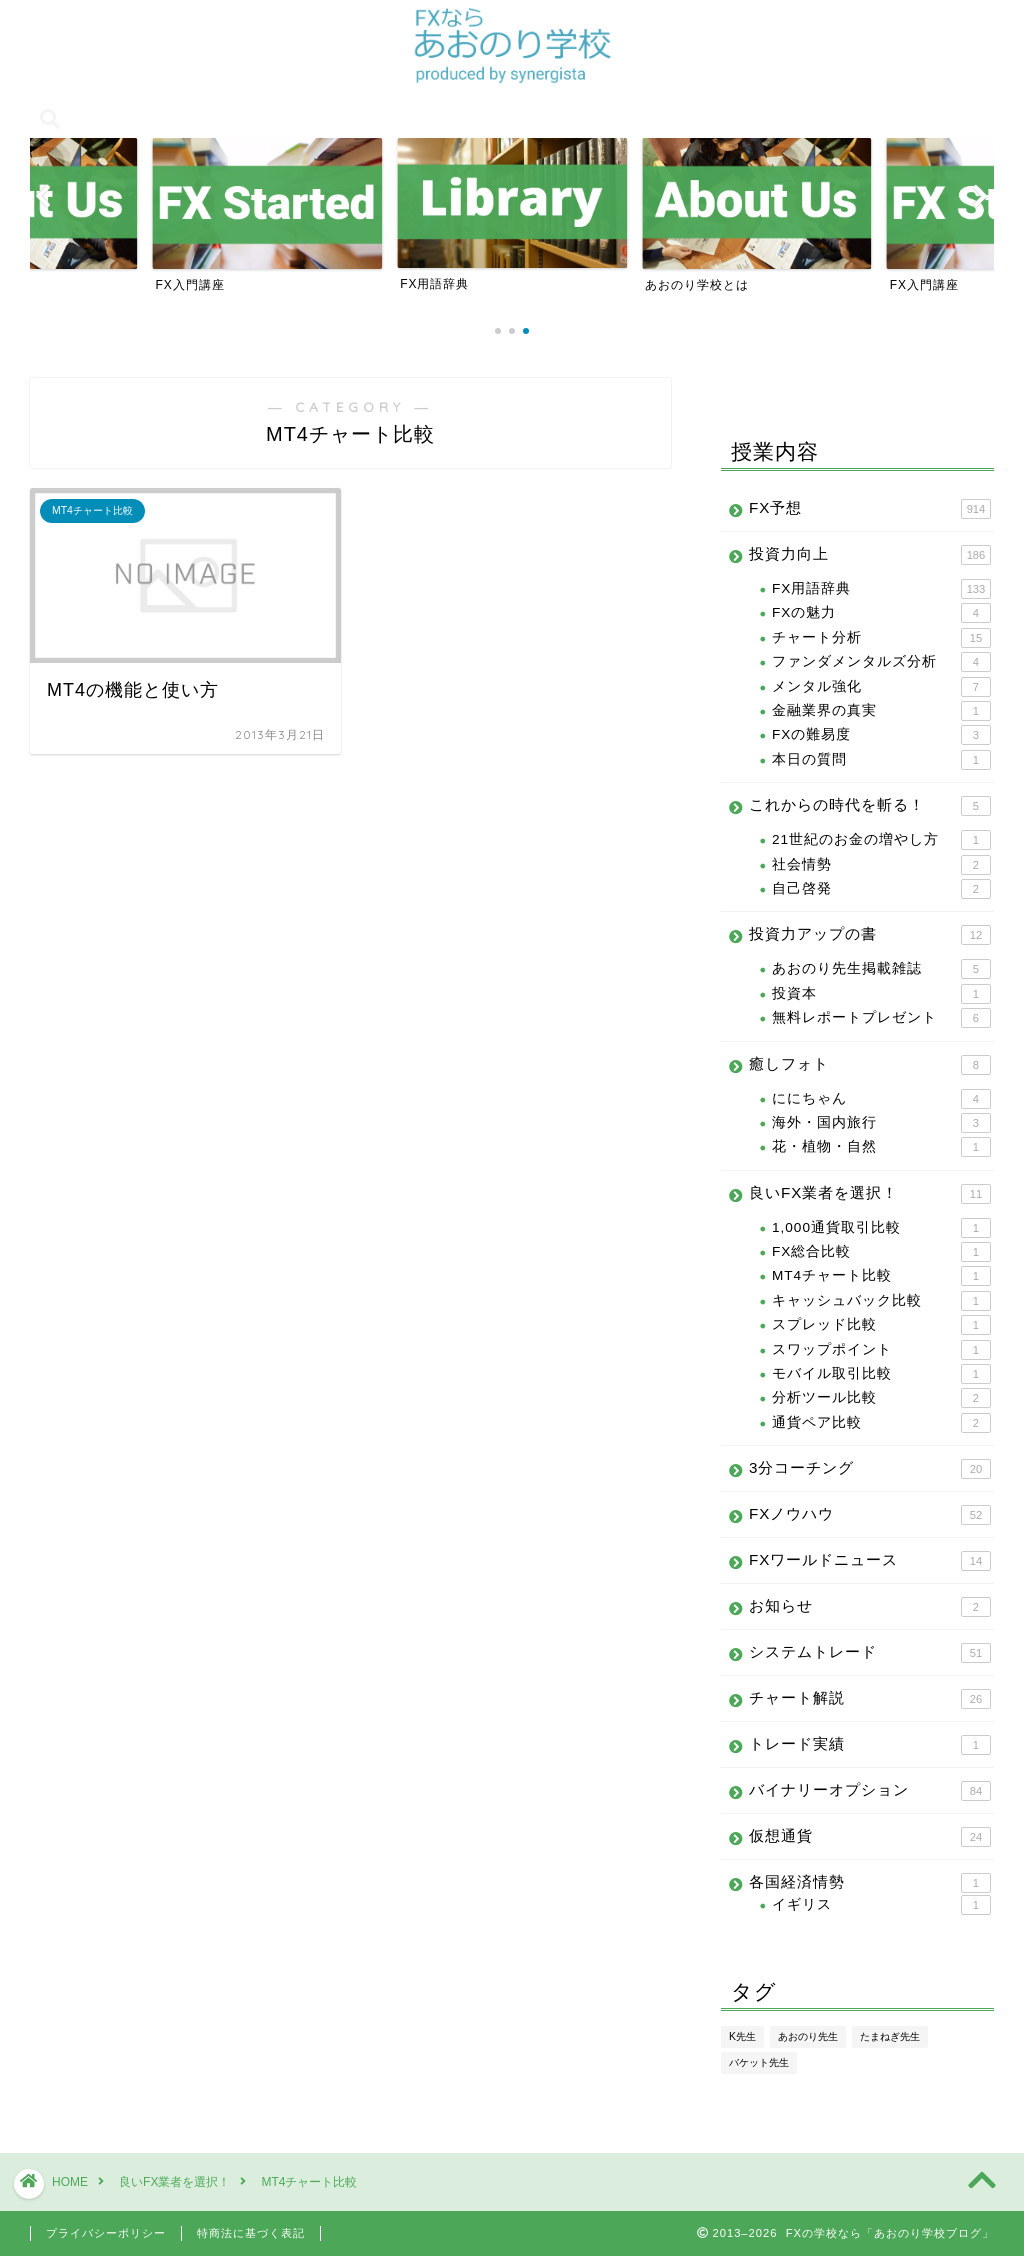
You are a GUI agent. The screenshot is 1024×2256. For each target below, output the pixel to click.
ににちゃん (881, 1099)
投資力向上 (870, 555)
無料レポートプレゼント (881, 1018)
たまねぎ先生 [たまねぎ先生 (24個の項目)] (890, 2036)
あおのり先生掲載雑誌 (881, 969)
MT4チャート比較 (881, 1276)
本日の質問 (881, 760)
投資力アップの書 (870, 935)
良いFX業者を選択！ (870, 1194)
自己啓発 (881, 889)
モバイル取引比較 (881, 1374)
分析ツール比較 (881, 1398)
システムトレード (870, 1653)
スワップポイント (881, 1350)
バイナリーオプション (870, 1791)
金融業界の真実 (881, 711)
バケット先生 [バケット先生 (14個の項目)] (759, 2062)
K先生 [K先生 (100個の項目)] (742, 2036)
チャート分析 (881, 638)
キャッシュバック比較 (881, 1301)
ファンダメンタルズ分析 (881, 662)
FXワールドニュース (870, 1561)
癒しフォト (870, 1065)
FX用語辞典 (881, 589)
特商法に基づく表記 (251, 2233)
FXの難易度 (881, 735)
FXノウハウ (870, 1515)
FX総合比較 (881, 1252)
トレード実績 (870, 1745)
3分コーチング (870, 1469)
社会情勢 (881, 865)
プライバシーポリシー (106, 2233)
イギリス (881, 1905)
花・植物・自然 (881, 1147)
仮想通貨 (870, 1837)
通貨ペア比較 (881, 1423)
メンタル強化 (881, 687)
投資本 (881, 994)
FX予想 (870, 509)
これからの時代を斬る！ (870, 806)
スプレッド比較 (881, 1325)
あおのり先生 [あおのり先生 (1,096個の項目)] (808, 2036)
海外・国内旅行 (881, 1123)
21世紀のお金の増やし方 (881, 840)
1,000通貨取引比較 (881, 1228)
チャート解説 (870, 1699)
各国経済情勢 (870, 1883)
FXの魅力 (881, 613)
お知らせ (870, 1607)
